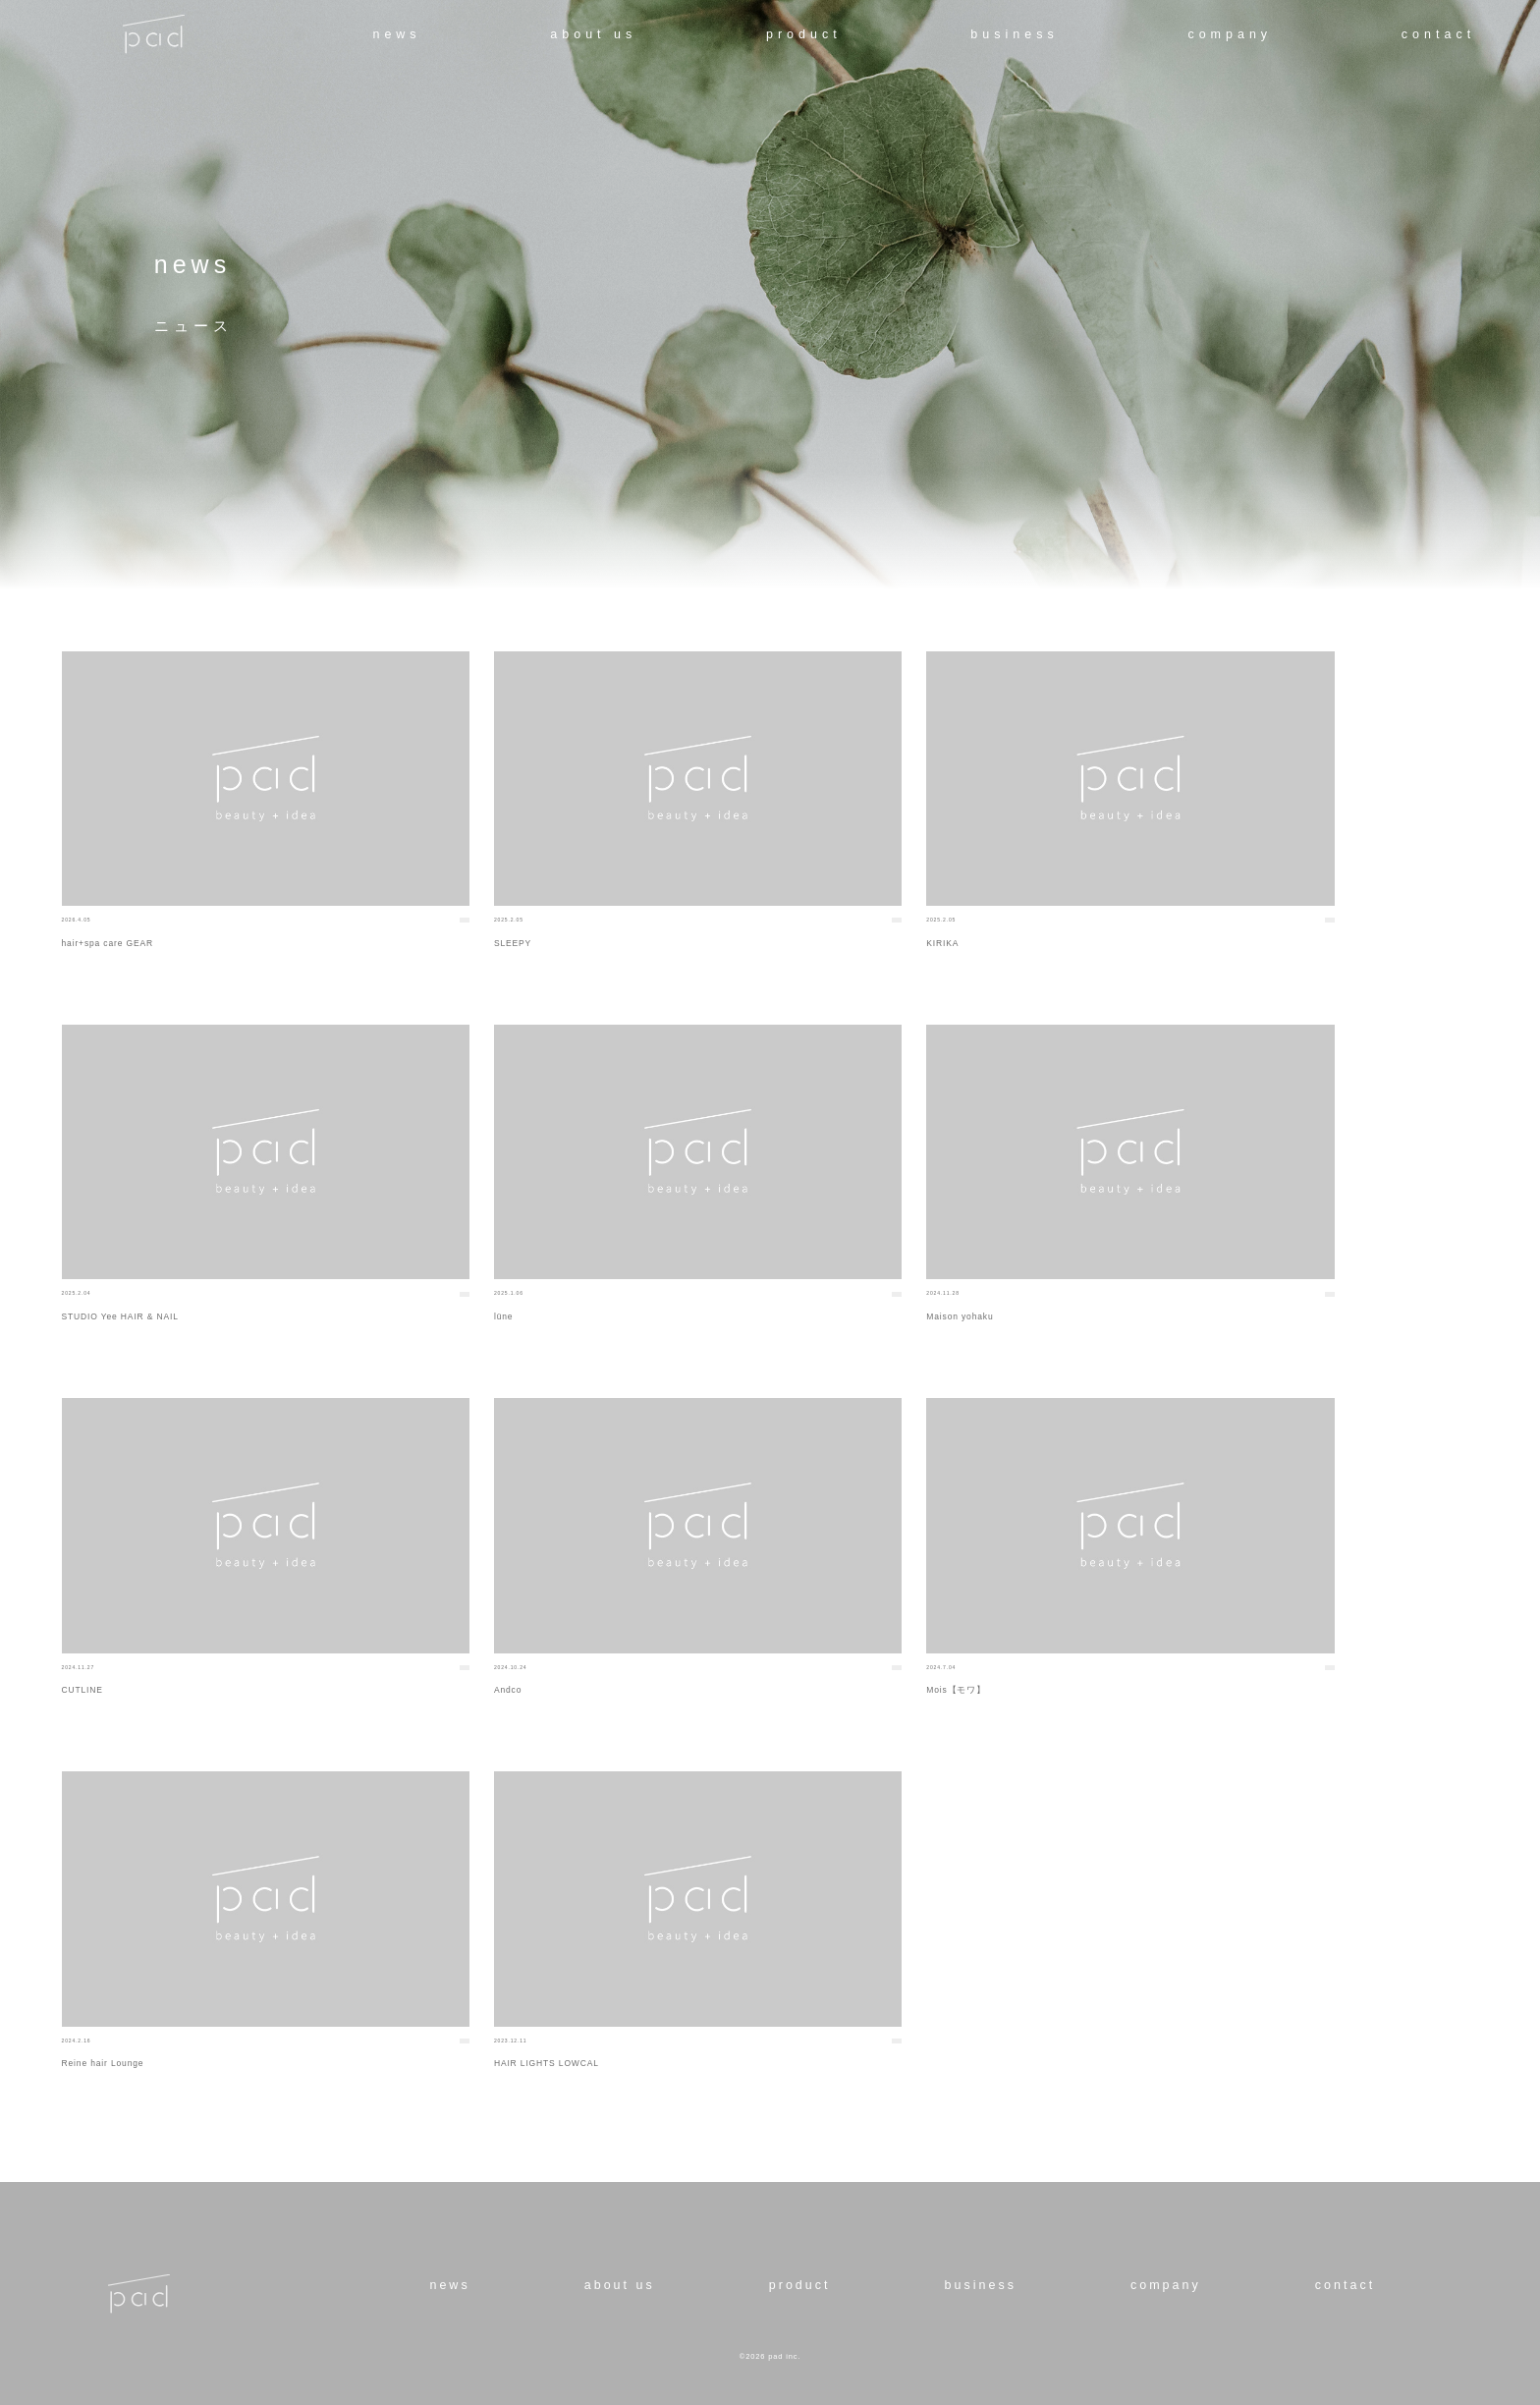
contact (1438, 34)
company (1229, 34)
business (1014, 34)
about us (593, 34)
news (396, 34)
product (804, 34)
